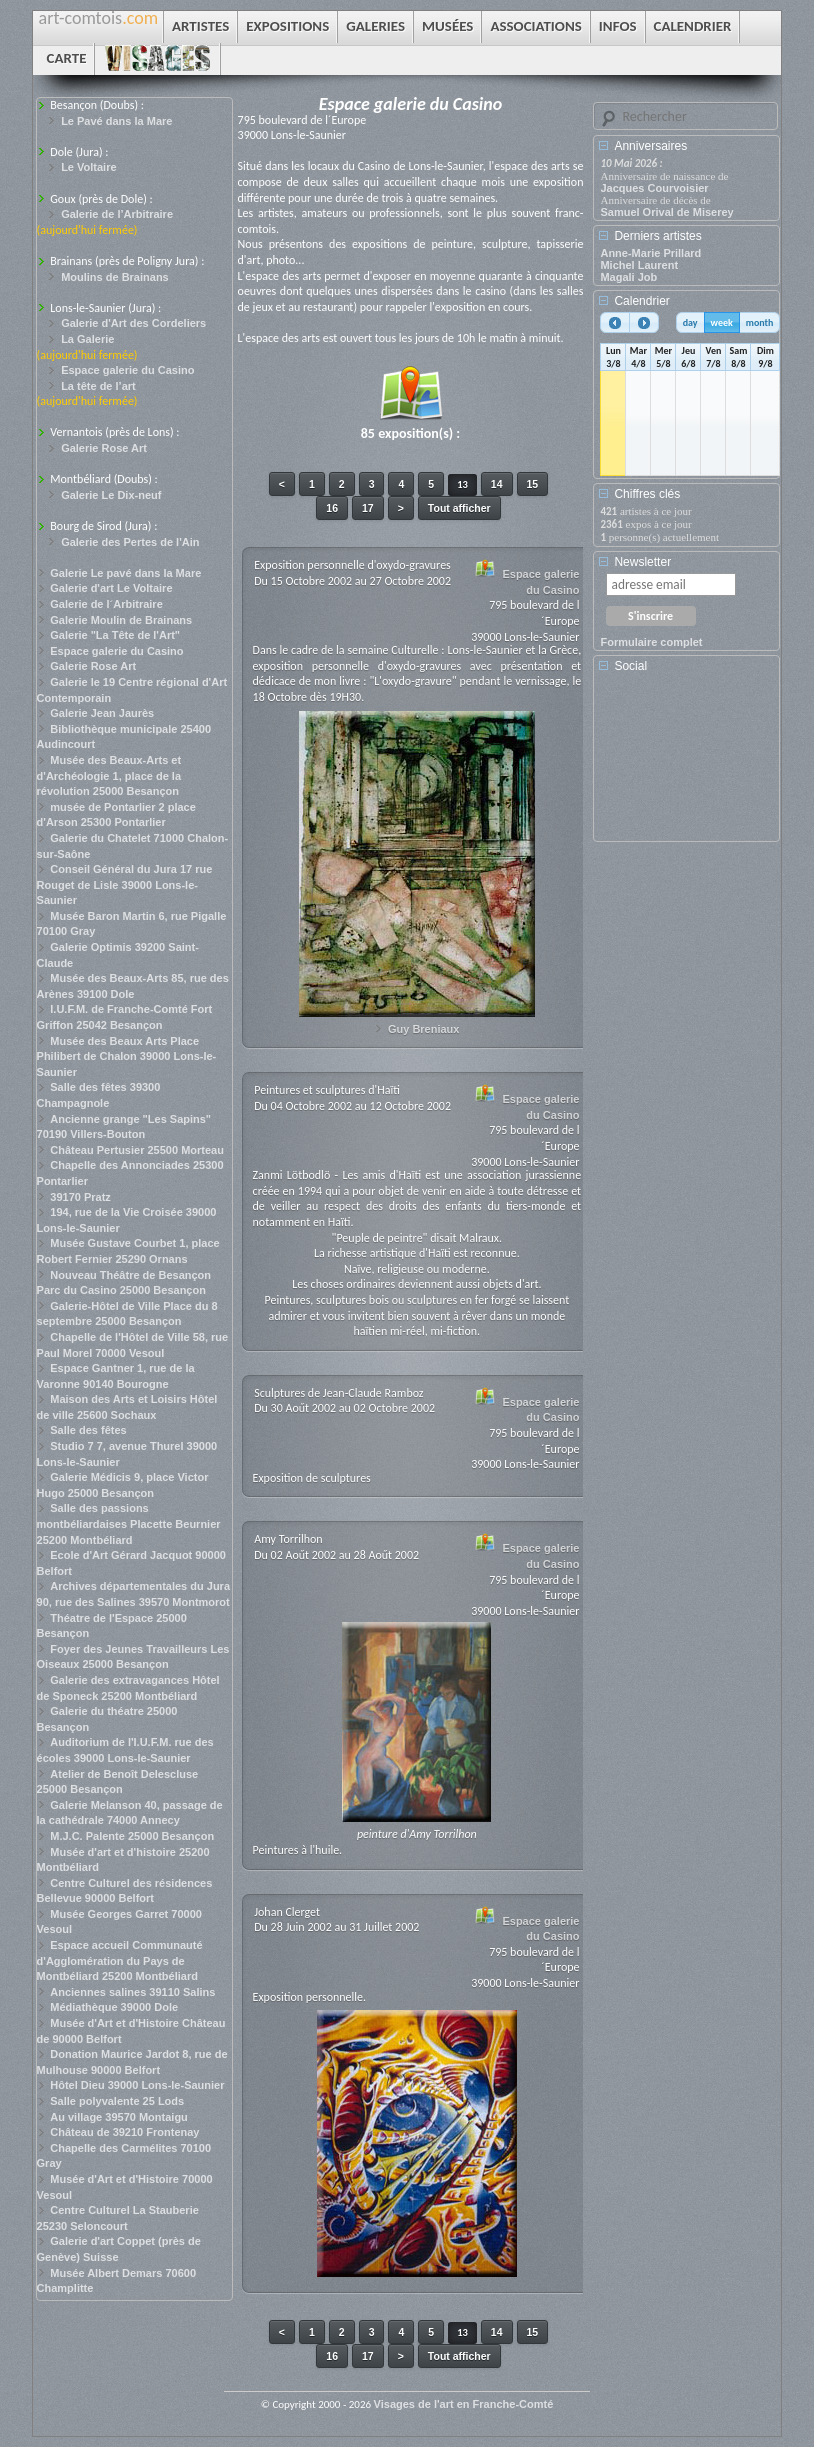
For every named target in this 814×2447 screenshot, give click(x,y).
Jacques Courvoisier (654, 188)
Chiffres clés (647, 494)
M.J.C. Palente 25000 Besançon (132, 1836)
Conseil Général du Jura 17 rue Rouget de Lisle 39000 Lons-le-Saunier (125, 884)
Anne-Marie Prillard (650, 253)
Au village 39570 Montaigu (119, 2117)
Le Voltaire (88, 167)
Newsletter (642, 562)
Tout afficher (459, 508)
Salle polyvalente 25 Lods (117, 2101)
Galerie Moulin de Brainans (121, 620)
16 (332, 508)
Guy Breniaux (424, 1029)
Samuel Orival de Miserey (666, 212)
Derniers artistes (657, 236)
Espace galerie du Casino (127, 370)
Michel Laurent (639, 265)
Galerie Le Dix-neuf (111, 495)
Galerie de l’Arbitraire (117, 214)
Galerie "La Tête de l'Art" (115, 635)
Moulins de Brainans (115, 277)
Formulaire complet (651, 642)
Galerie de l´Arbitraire (106, 604)
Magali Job (628, 277)
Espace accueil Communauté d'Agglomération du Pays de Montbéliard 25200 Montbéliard (120, 1960)
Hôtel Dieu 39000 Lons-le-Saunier (137, 2085)
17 (368, 508)
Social (630, 666)
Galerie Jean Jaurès (102, 713)
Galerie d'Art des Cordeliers (133, 323)
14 (497, 484)
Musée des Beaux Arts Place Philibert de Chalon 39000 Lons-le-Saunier (127, 1056)
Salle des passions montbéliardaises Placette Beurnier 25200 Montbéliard (129, 1523)
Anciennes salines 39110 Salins (132, 1992)
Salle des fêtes (88, 1430)
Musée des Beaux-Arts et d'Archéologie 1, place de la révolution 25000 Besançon (109, 775)
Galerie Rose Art (104, 448)
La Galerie (87, 339)
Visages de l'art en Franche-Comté (464, 2404)
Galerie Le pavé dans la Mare (125, 573)
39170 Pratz (80, 1197)
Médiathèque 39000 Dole (114, 2007)
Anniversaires (650, 146)
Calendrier (641, 301)
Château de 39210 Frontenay (124, 2132)
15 (533, 484)
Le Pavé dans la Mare (116, 121)
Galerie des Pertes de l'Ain (130, 542)
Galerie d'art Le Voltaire (111, 588)
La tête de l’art (98, 386)
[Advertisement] (690, 764)
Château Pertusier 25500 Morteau (137, 1150)
